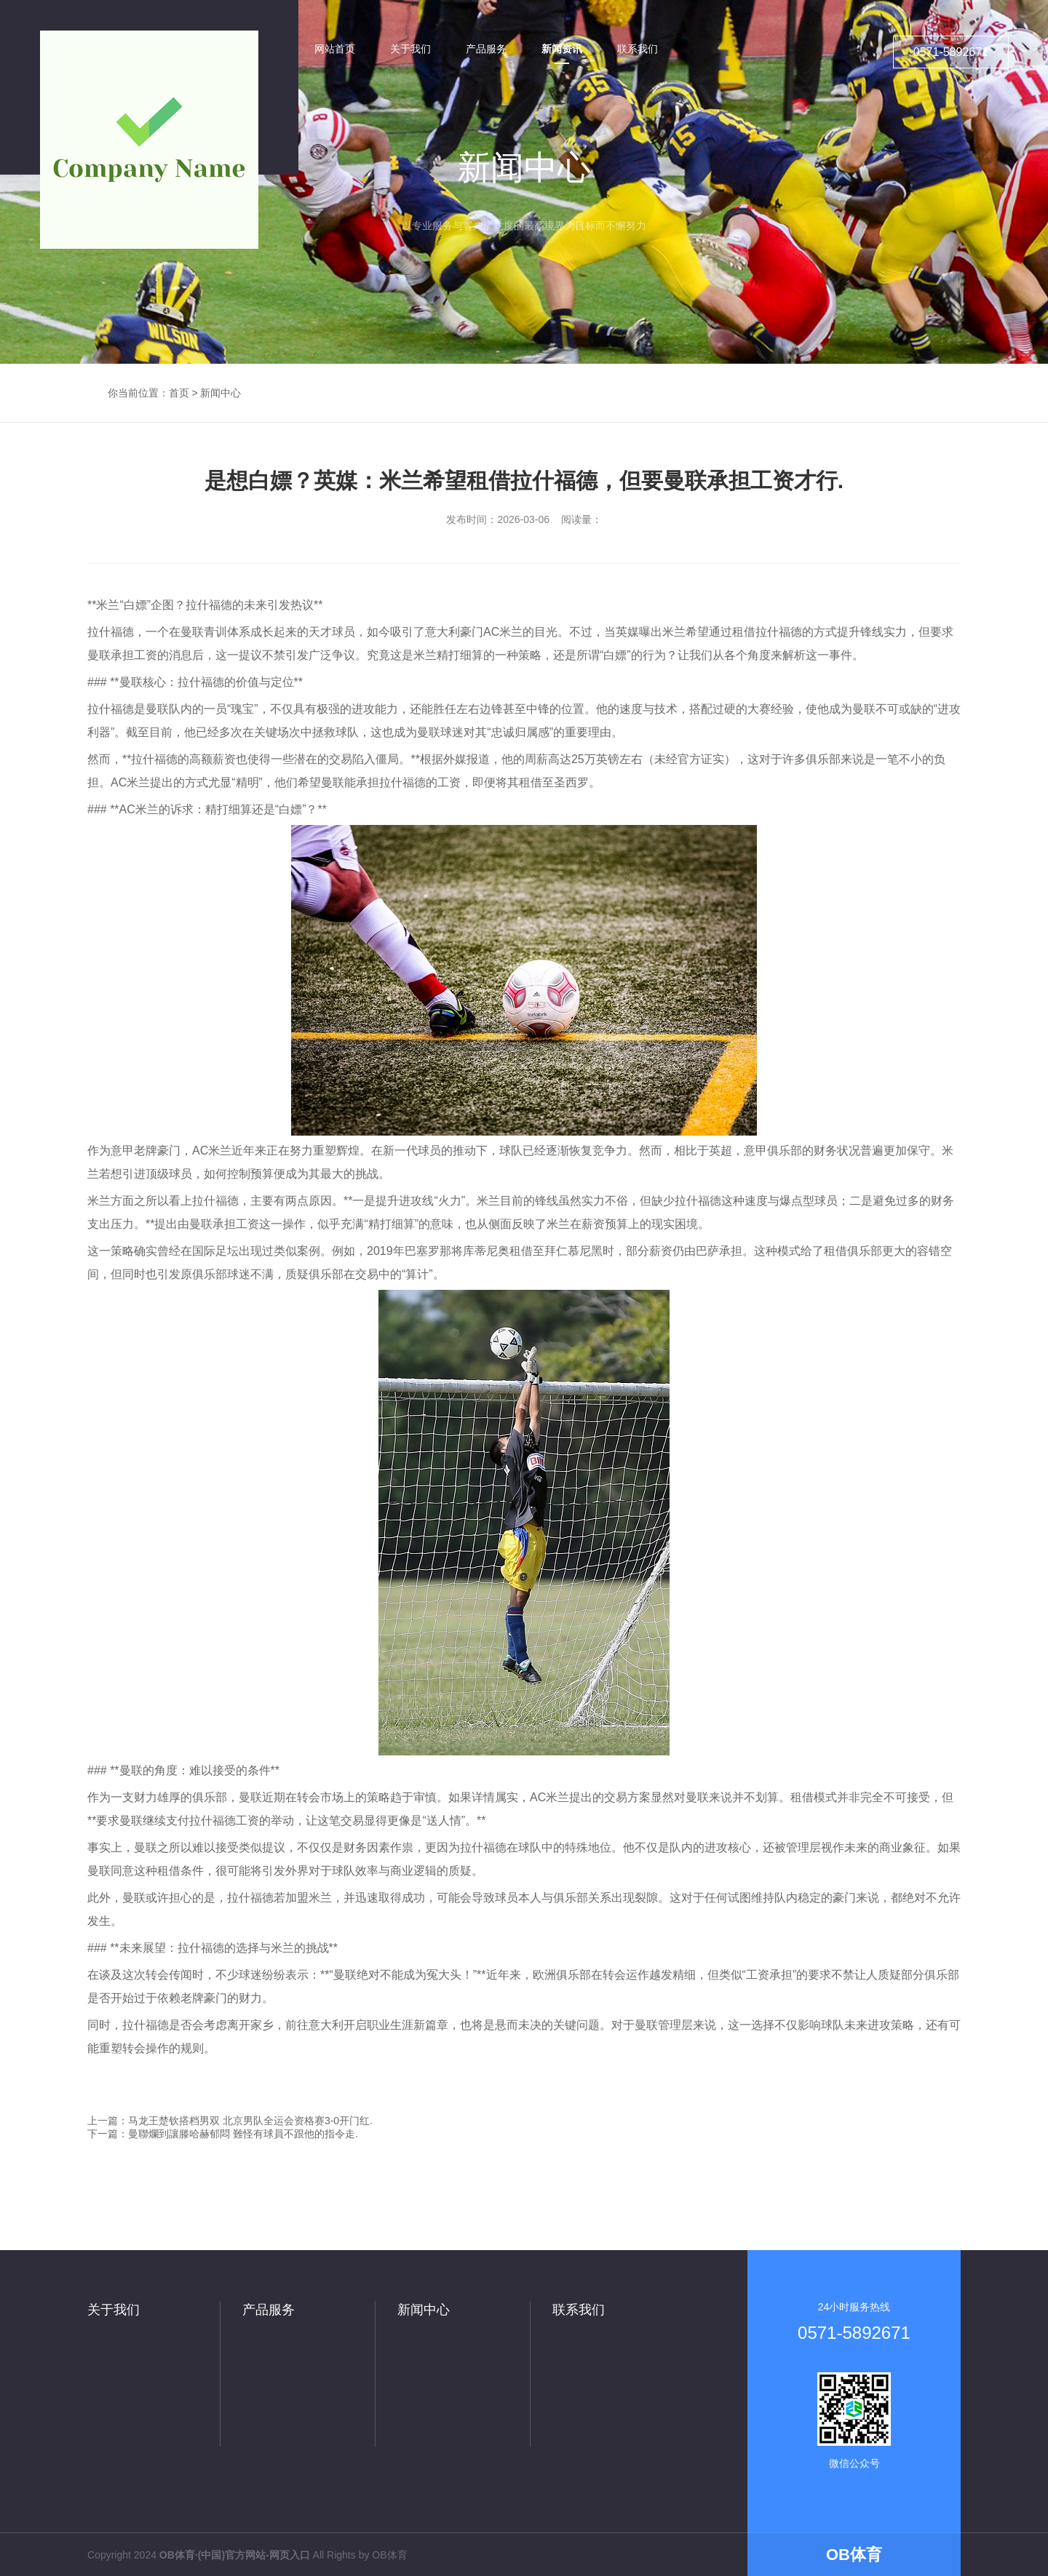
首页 (179, 393)
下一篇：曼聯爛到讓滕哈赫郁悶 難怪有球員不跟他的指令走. (222, 2134)
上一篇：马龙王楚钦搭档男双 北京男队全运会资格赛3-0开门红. (230, 2120)
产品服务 (268, 2309)
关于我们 (113, 2309)
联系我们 (578, 2309)
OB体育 (389, 2555)
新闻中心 (220, 393)
